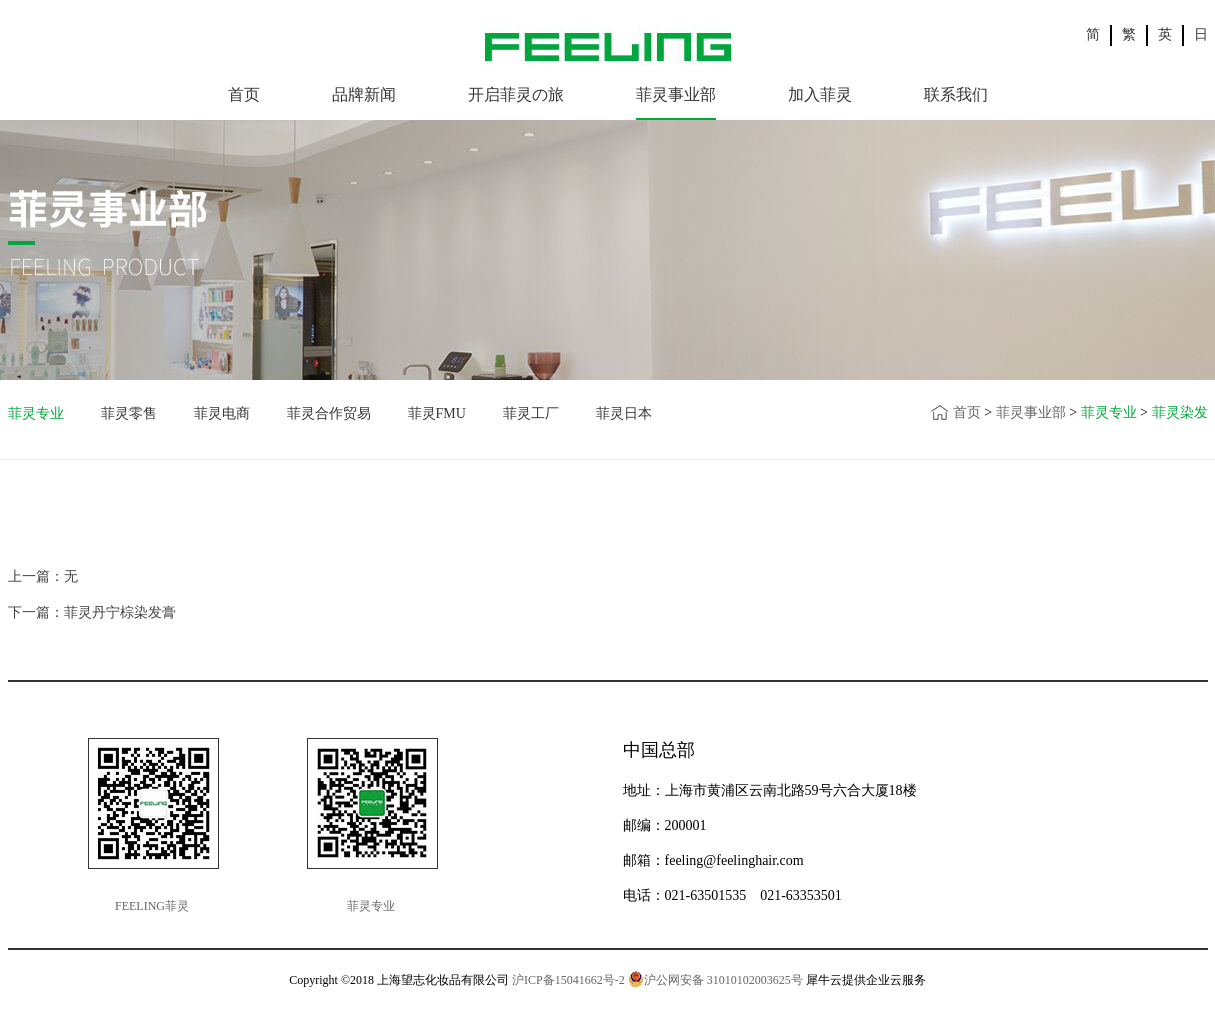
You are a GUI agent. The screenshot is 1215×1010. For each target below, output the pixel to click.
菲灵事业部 (1031, 412)
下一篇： (92, 612)
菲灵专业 (1109, 412)
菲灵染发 (1180, 412)
